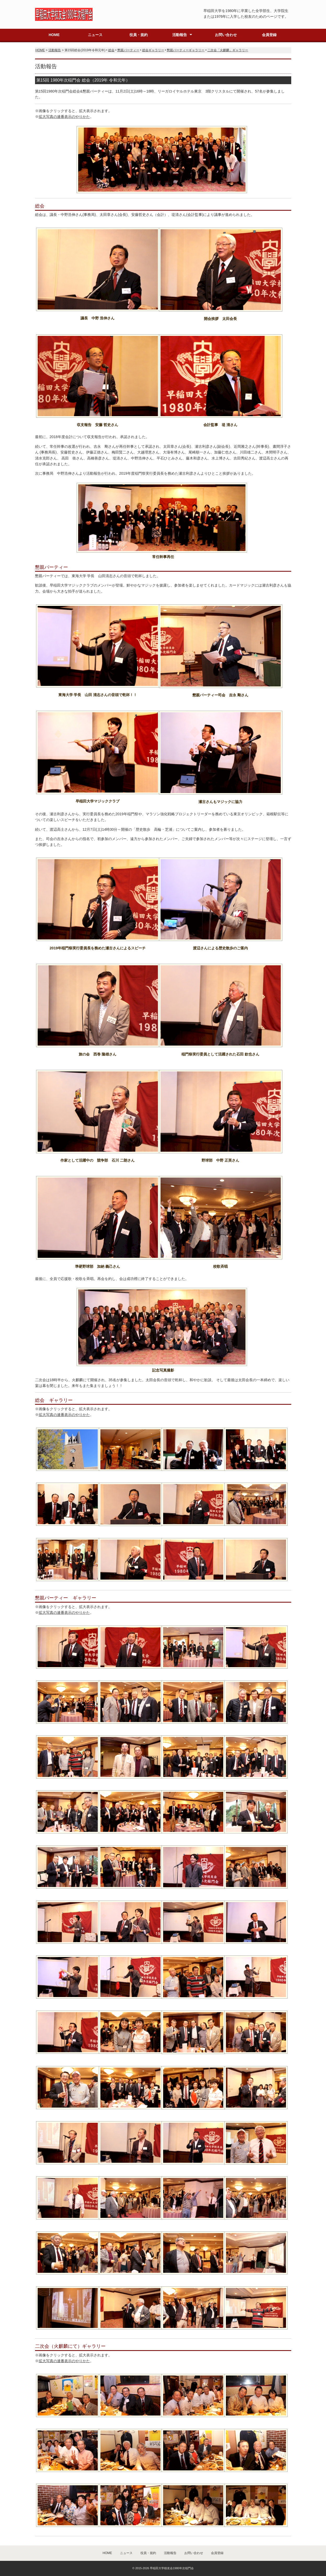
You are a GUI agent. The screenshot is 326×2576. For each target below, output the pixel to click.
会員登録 (269, 35)
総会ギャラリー (153, 50)
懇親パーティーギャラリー (185, 50)
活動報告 (179, 35)
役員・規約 (138, 35)
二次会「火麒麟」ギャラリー (227, 50)
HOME (54, 35)
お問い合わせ (226, 35)
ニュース (95, 35)
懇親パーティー (128, 50)
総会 (111, 50)
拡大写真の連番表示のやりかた (64, 116)
